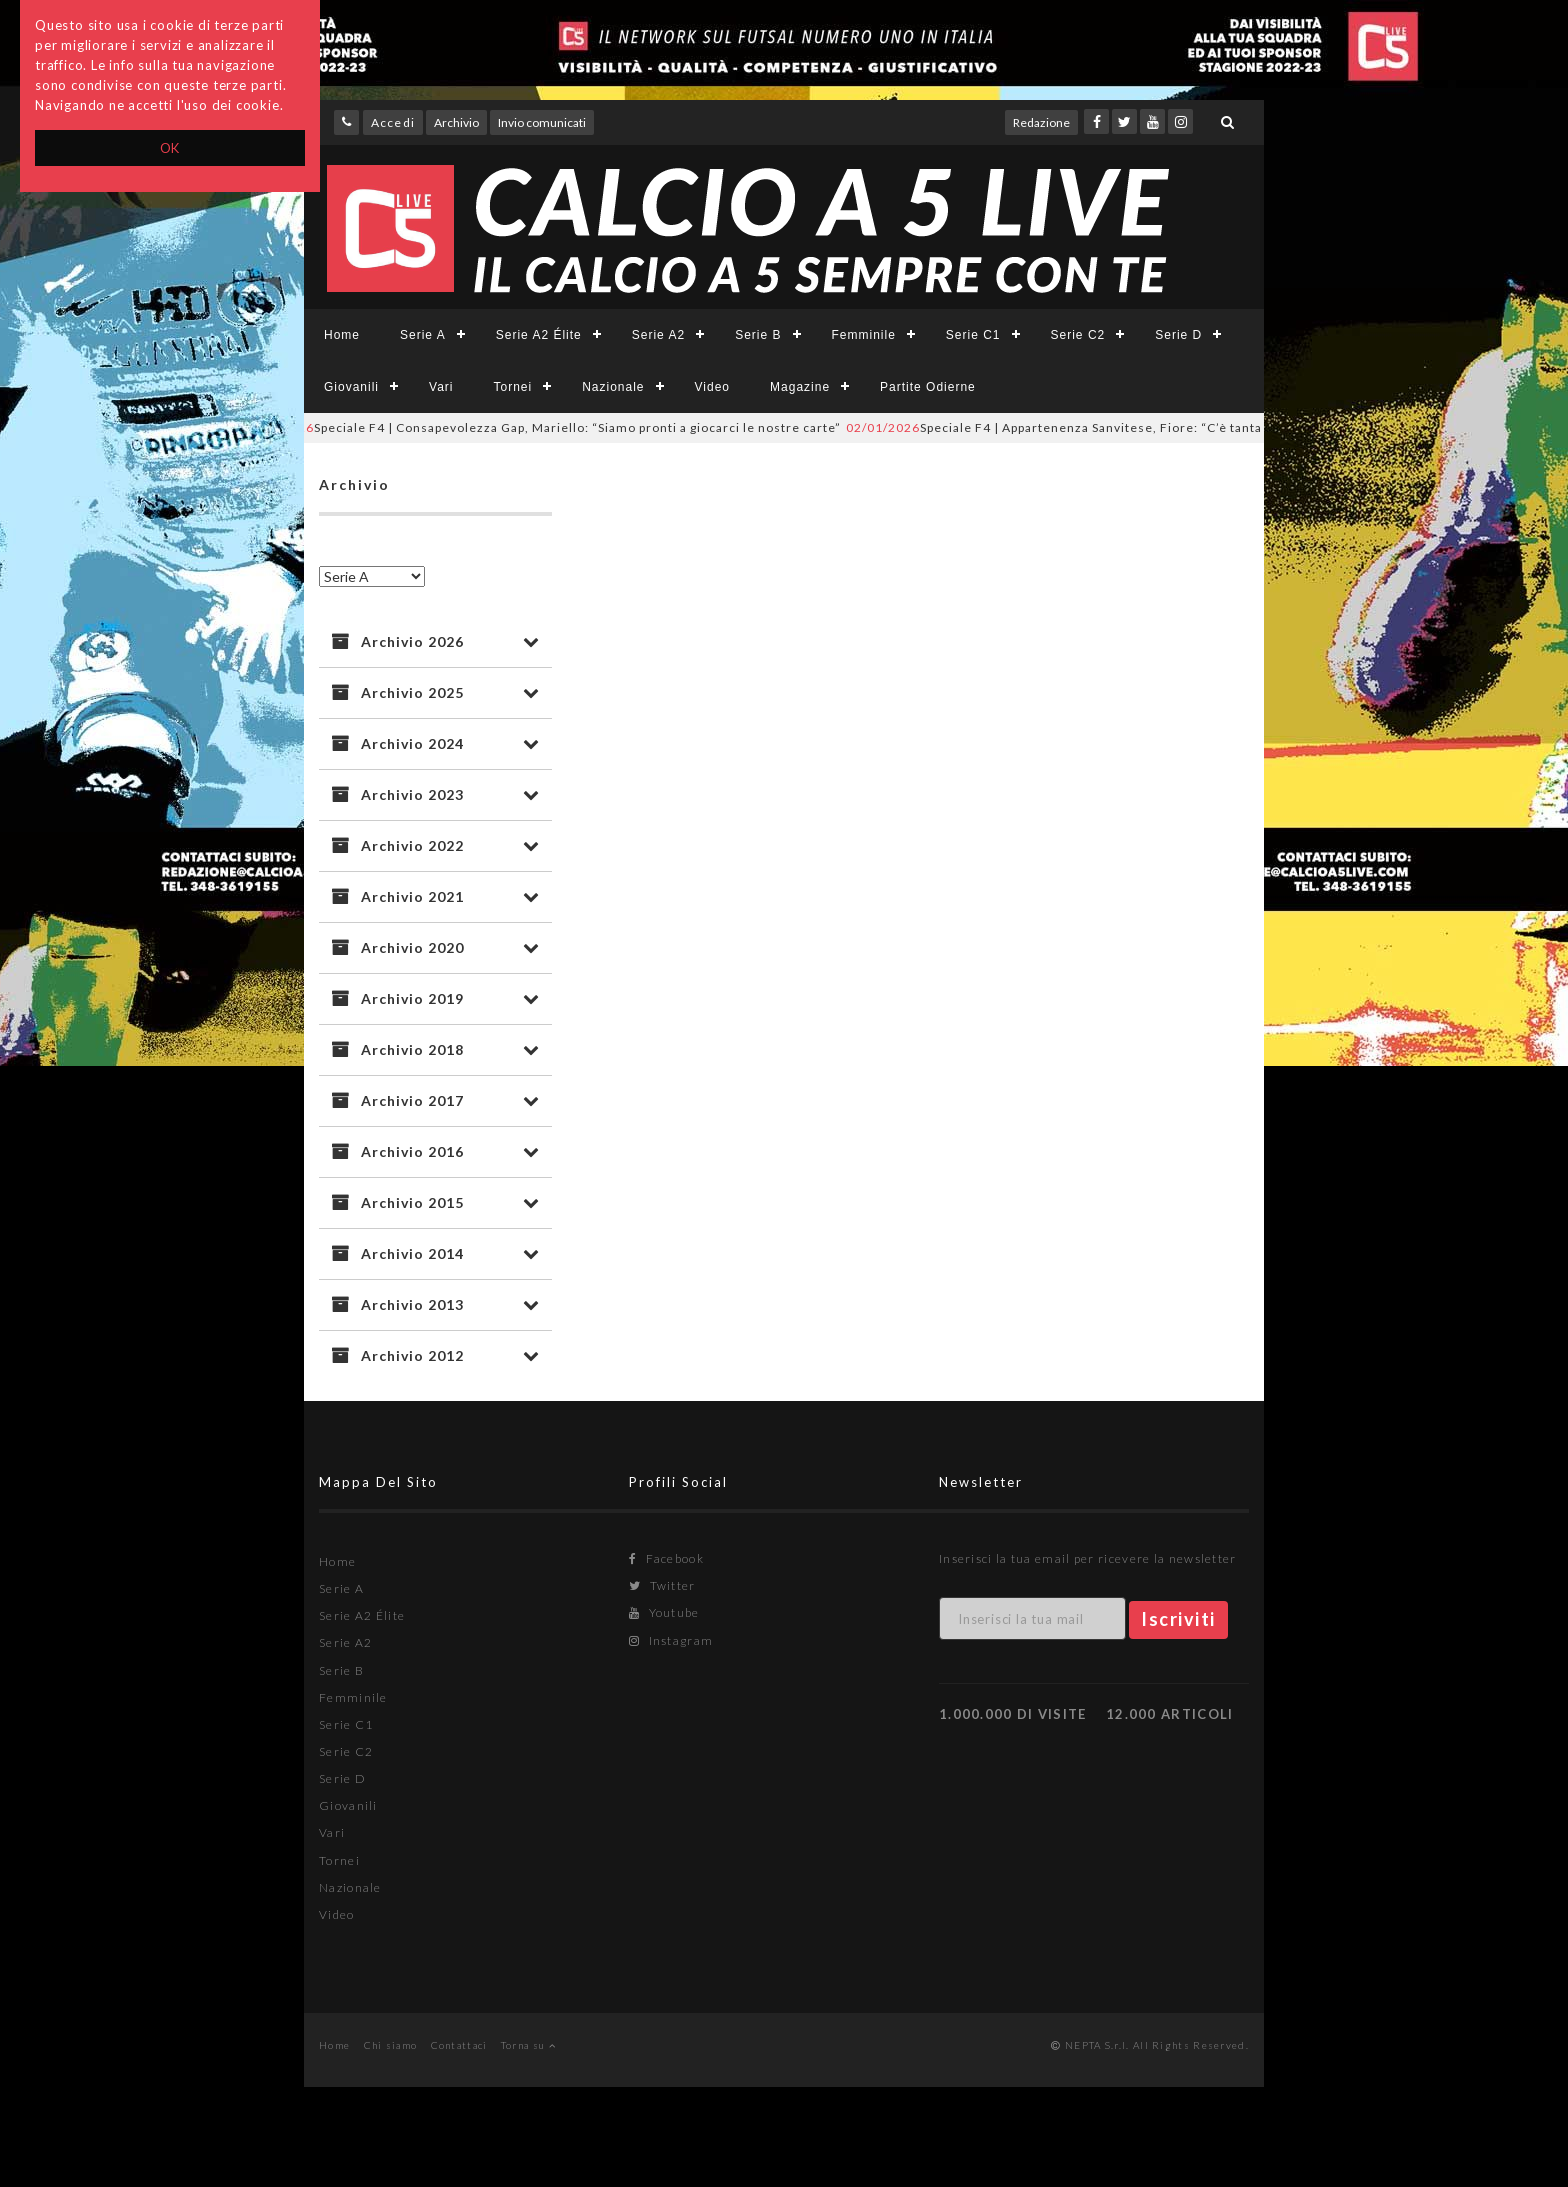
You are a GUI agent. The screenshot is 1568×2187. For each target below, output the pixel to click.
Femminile (864, 335)
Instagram (671, 1640)
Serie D (1178, 335)
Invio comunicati (542, 122)
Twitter (662, 1585)
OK (170, 148)
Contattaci (459, 2045)
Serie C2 (1078, 335)
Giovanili (351, 387)
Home (342, 335)
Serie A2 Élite (539, 335)
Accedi (393, 122)
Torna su (528, 2045)
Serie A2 (658, 335)
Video (712, 387)
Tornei (512, 387)
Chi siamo (391, 2045)
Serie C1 (973, 335)
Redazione (1041, 122)
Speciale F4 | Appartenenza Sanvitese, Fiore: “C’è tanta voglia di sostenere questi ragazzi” (1174, 427)
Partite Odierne (928, 387)
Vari (441, 387)
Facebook (666, 1558)
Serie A (423, 335)
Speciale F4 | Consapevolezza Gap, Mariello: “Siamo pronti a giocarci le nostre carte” (550, 427)
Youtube (664, 1612)
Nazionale (613, 387)
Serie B (758, 335)
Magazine (800, 387)
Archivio (456, 122)
